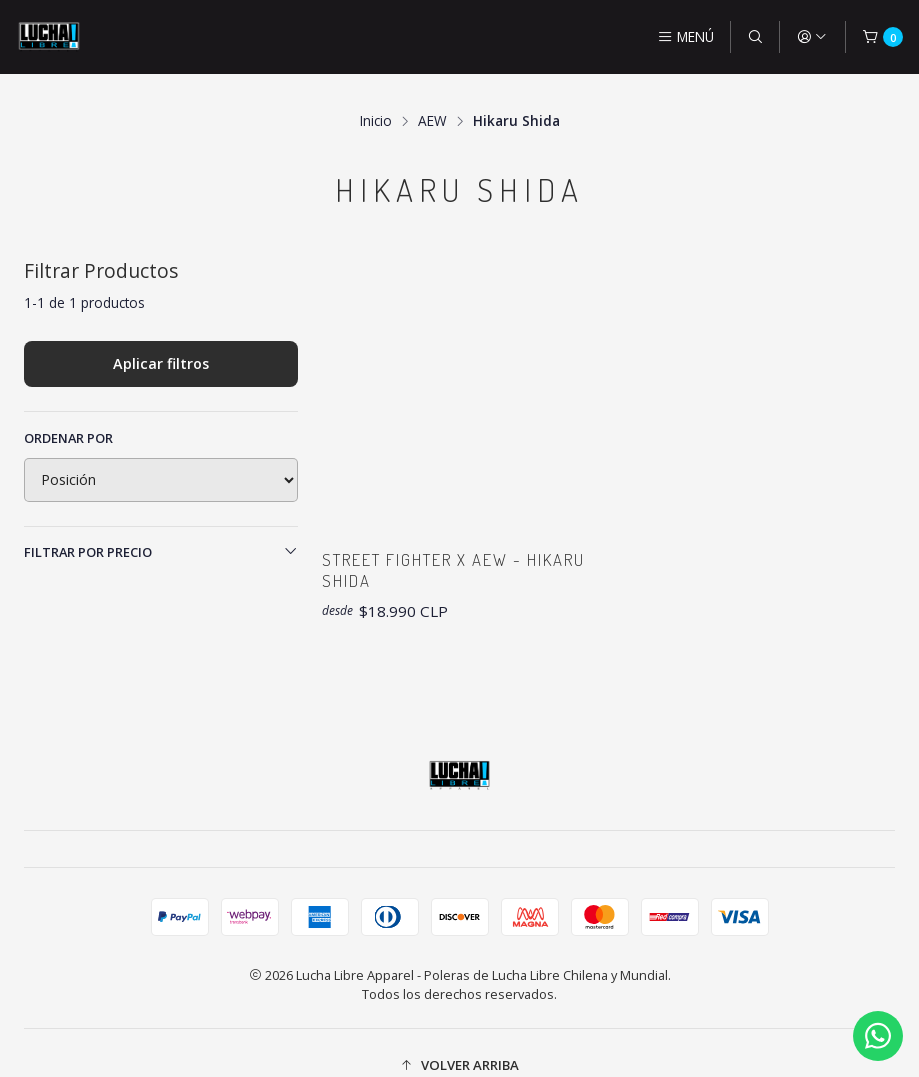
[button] (459, 1041)
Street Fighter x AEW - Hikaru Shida (430, 545)
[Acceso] (812, 37)
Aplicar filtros (161, 336)
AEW (432, 95)
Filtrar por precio (161, 525)
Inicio (376, 95)
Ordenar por (68, 411)
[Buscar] (755, 37)
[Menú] (685, 37)
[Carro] (882, 37)
